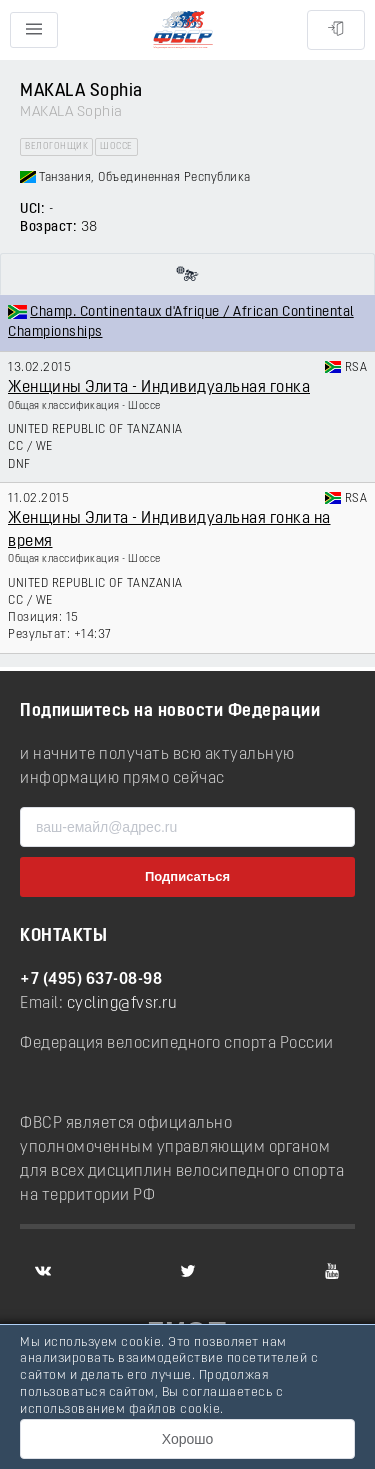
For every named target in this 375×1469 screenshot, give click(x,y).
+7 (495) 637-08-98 (91, 980)
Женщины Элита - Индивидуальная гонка (159, 388)
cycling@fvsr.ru (122, 1004)
